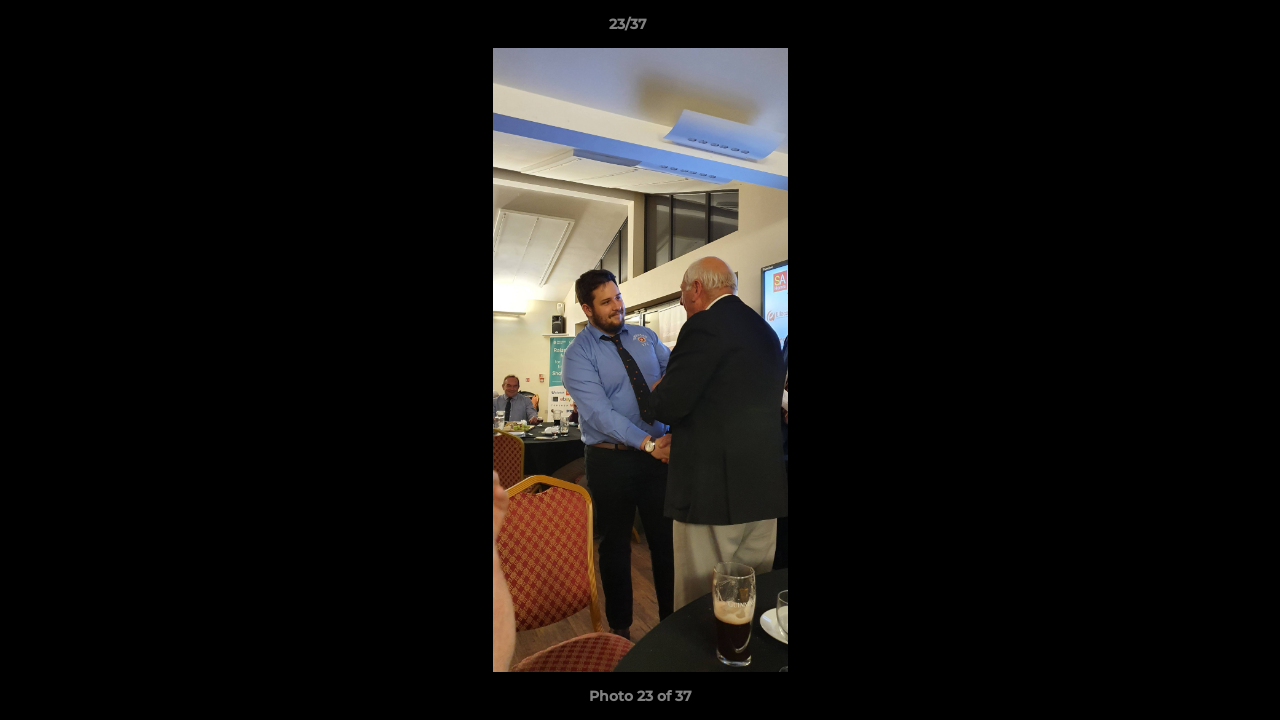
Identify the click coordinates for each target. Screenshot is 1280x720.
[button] (1196, 29)
